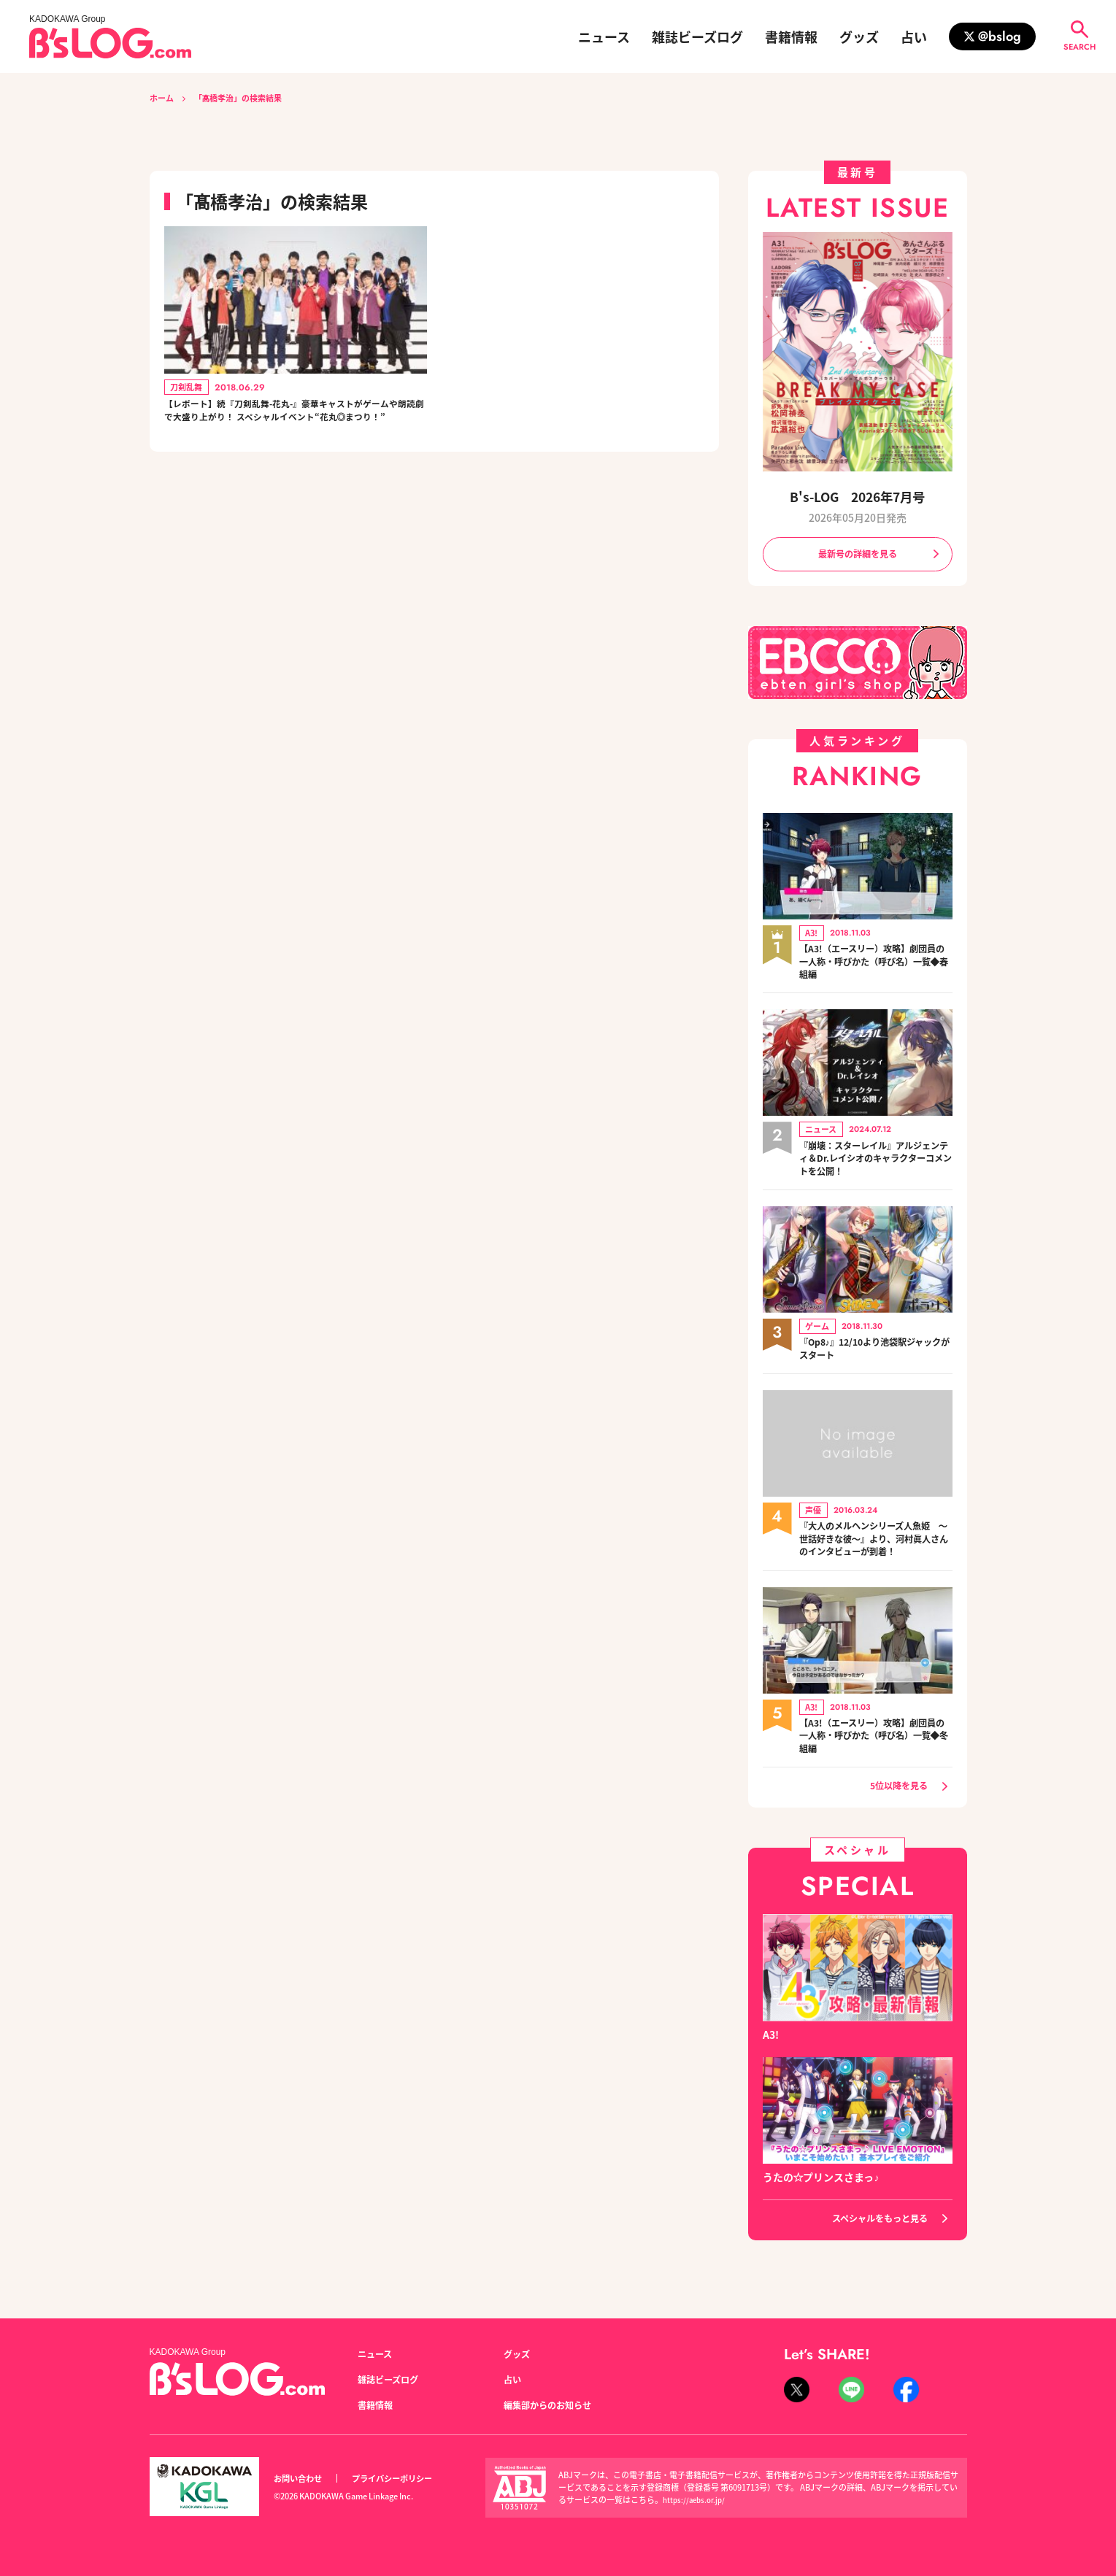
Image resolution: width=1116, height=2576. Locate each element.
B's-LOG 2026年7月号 (857, 495)
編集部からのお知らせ (555, 2405)
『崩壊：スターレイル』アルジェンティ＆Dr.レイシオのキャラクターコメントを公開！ (876, 1164)
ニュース (604, 36)
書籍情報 (791, 36)
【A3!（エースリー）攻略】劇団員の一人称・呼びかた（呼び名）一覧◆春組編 (876, 965)
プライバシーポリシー (408, 2479)
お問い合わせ (302, 2479)
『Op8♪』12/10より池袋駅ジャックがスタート (871, 1355)
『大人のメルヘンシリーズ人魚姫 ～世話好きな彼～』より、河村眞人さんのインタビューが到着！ (876, 1546)
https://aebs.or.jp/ (697, 2500)
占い (914, 36)
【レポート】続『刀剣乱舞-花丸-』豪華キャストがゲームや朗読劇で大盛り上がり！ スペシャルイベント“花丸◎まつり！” (293, 424)
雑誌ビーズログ (697, 36)
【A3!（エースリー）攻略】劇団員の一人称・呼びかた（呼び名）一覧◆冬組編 (876, 1745)
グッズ (859, 36)
